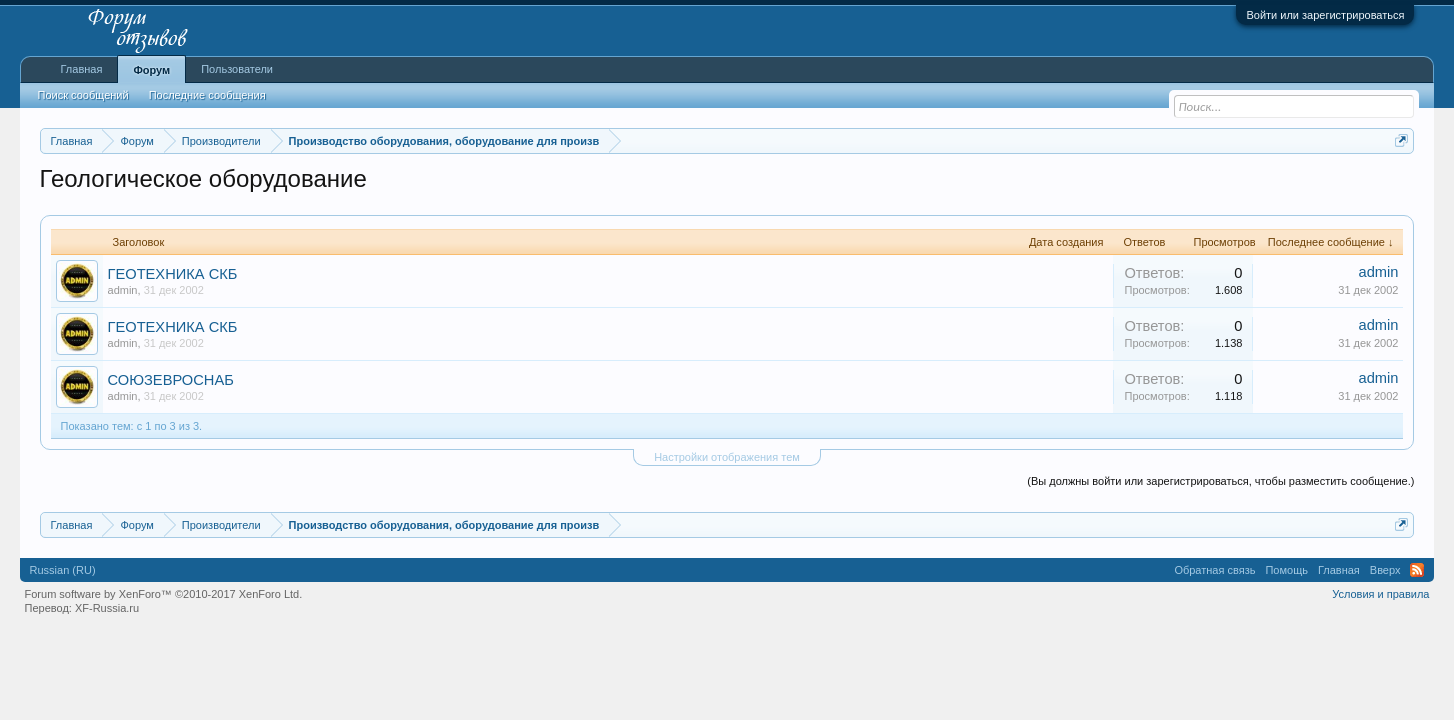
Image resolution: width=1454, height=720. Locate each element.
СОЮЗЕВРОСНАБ (171, 380)
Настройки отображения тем (727, 457)
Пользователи (237, 69)
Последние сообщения (207, 95)
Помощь (1286, 570)
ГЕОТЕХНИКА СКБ (173, 274)
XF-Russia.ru (107, 608)
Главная (82, 69)
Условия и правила (1380, 594)
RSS (1417, 570)
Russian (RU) (63, 570)
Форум (151, 70)
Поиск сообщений (83, 95)
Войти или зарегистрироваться (1325, 15)
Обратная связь (1214, 570)
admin (123, 290)
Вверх (1385, 570)
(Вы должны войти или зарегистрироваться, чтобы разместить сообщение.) (1220, 481)
